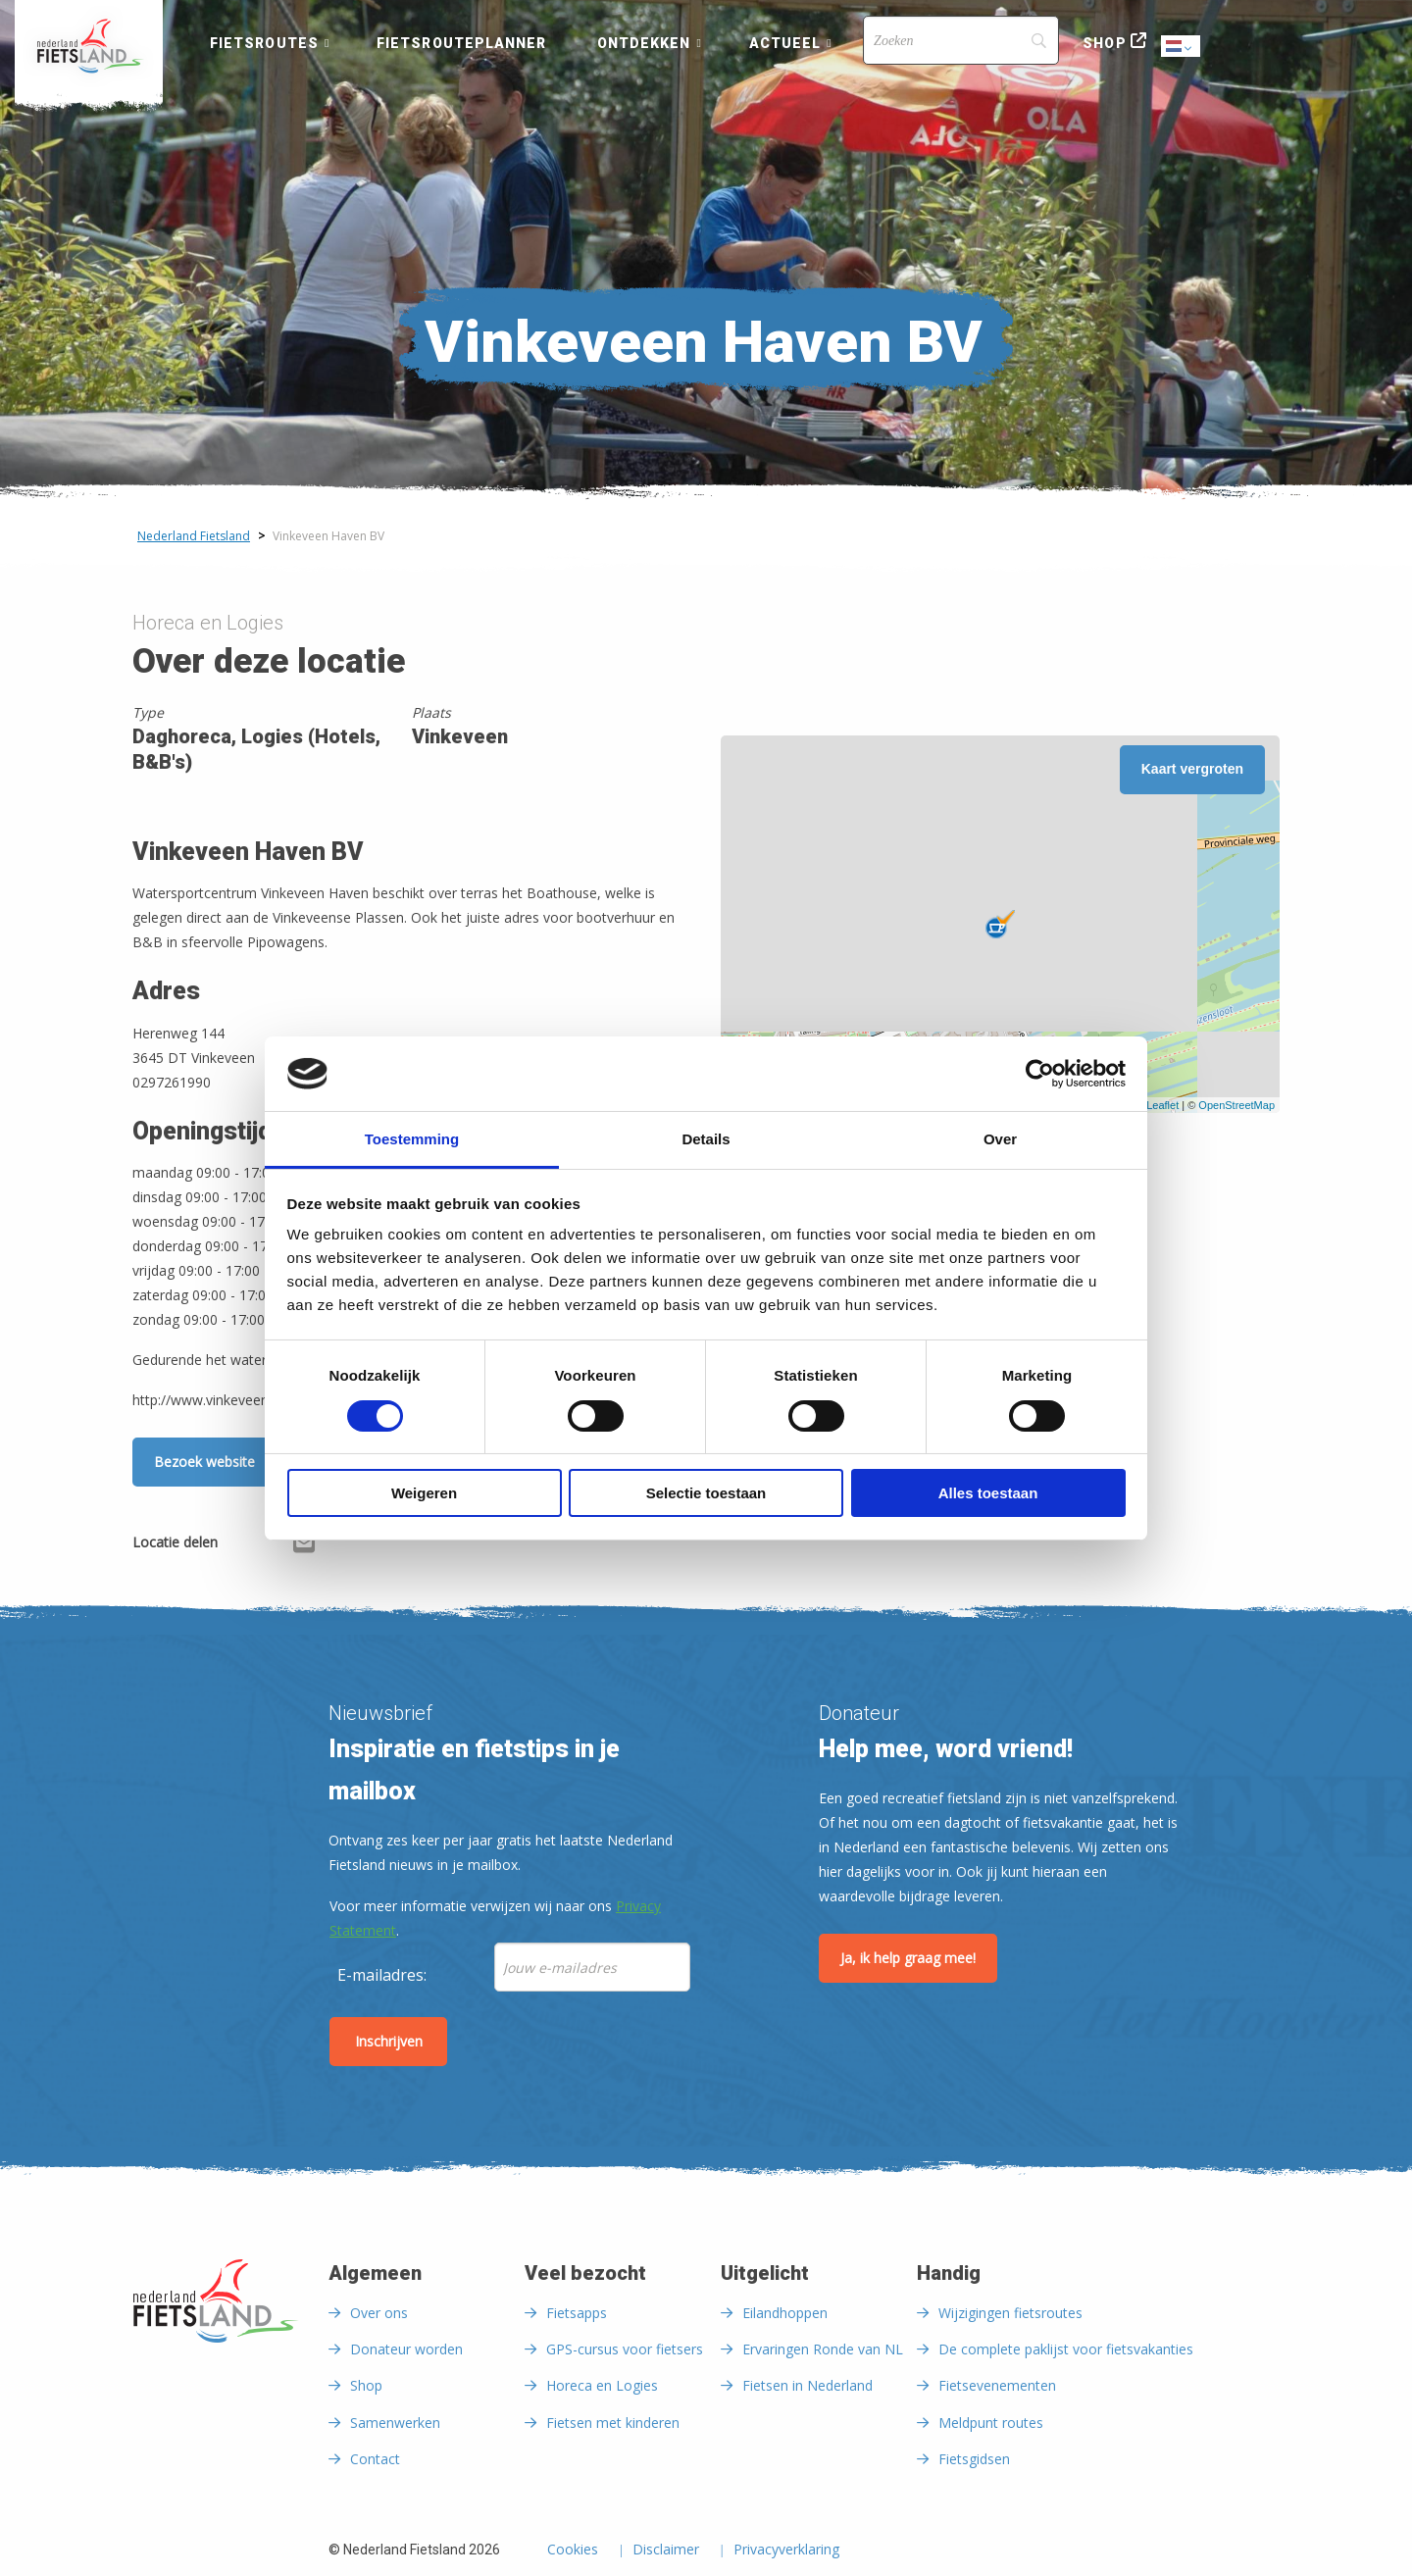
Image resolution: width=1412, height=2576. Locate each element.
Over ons (379, 2312)
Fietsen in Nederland (807, 2385)
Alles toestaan (988, 1493)
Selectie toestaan (706, 1493)
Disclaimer (665, 2550)
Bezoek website (204, 1461)
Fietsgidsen (974, 2459)
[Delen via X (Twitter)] (273, 1545)
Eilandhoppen (785, 2312)
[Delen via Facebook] (242, 1545)
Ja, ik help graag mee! (908, 1957)
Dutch (1181, 47)
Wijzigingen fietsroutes (1010, 2312)
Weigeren (424, 1493)
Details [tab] (705, 1139)
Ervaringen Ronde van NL (822, 2349)
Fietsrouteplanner (461, 43)
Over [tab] (1000, 1139)
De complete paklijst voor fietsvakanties (1065, 2349)
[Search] (961, 40)
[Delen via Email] (304, 1545)
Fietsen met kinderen (613, 2422)
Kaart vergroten (1192, 769)
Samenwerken (395, 2422)
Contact (375, 2459)
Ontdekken (644, 43)
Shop (1104, 43)
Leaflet (1162, 1105)
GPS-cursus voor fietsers (624, 2349)
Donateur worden (406, 2349)
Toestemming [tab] (412, 1139)
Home (89, 46)
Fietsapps (576, 2312)
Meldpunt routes (990, 2422)
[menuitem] (89, 46)
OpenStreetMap (1236, 1105)
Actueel (785, 43)
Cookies (572, 2550)
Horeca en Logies (602, 2385)
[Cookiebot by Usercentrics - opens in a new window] (1040, 1073)
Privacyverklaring (786, 2550)
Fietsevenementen (997, 2385)
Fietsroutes (264, 43)
